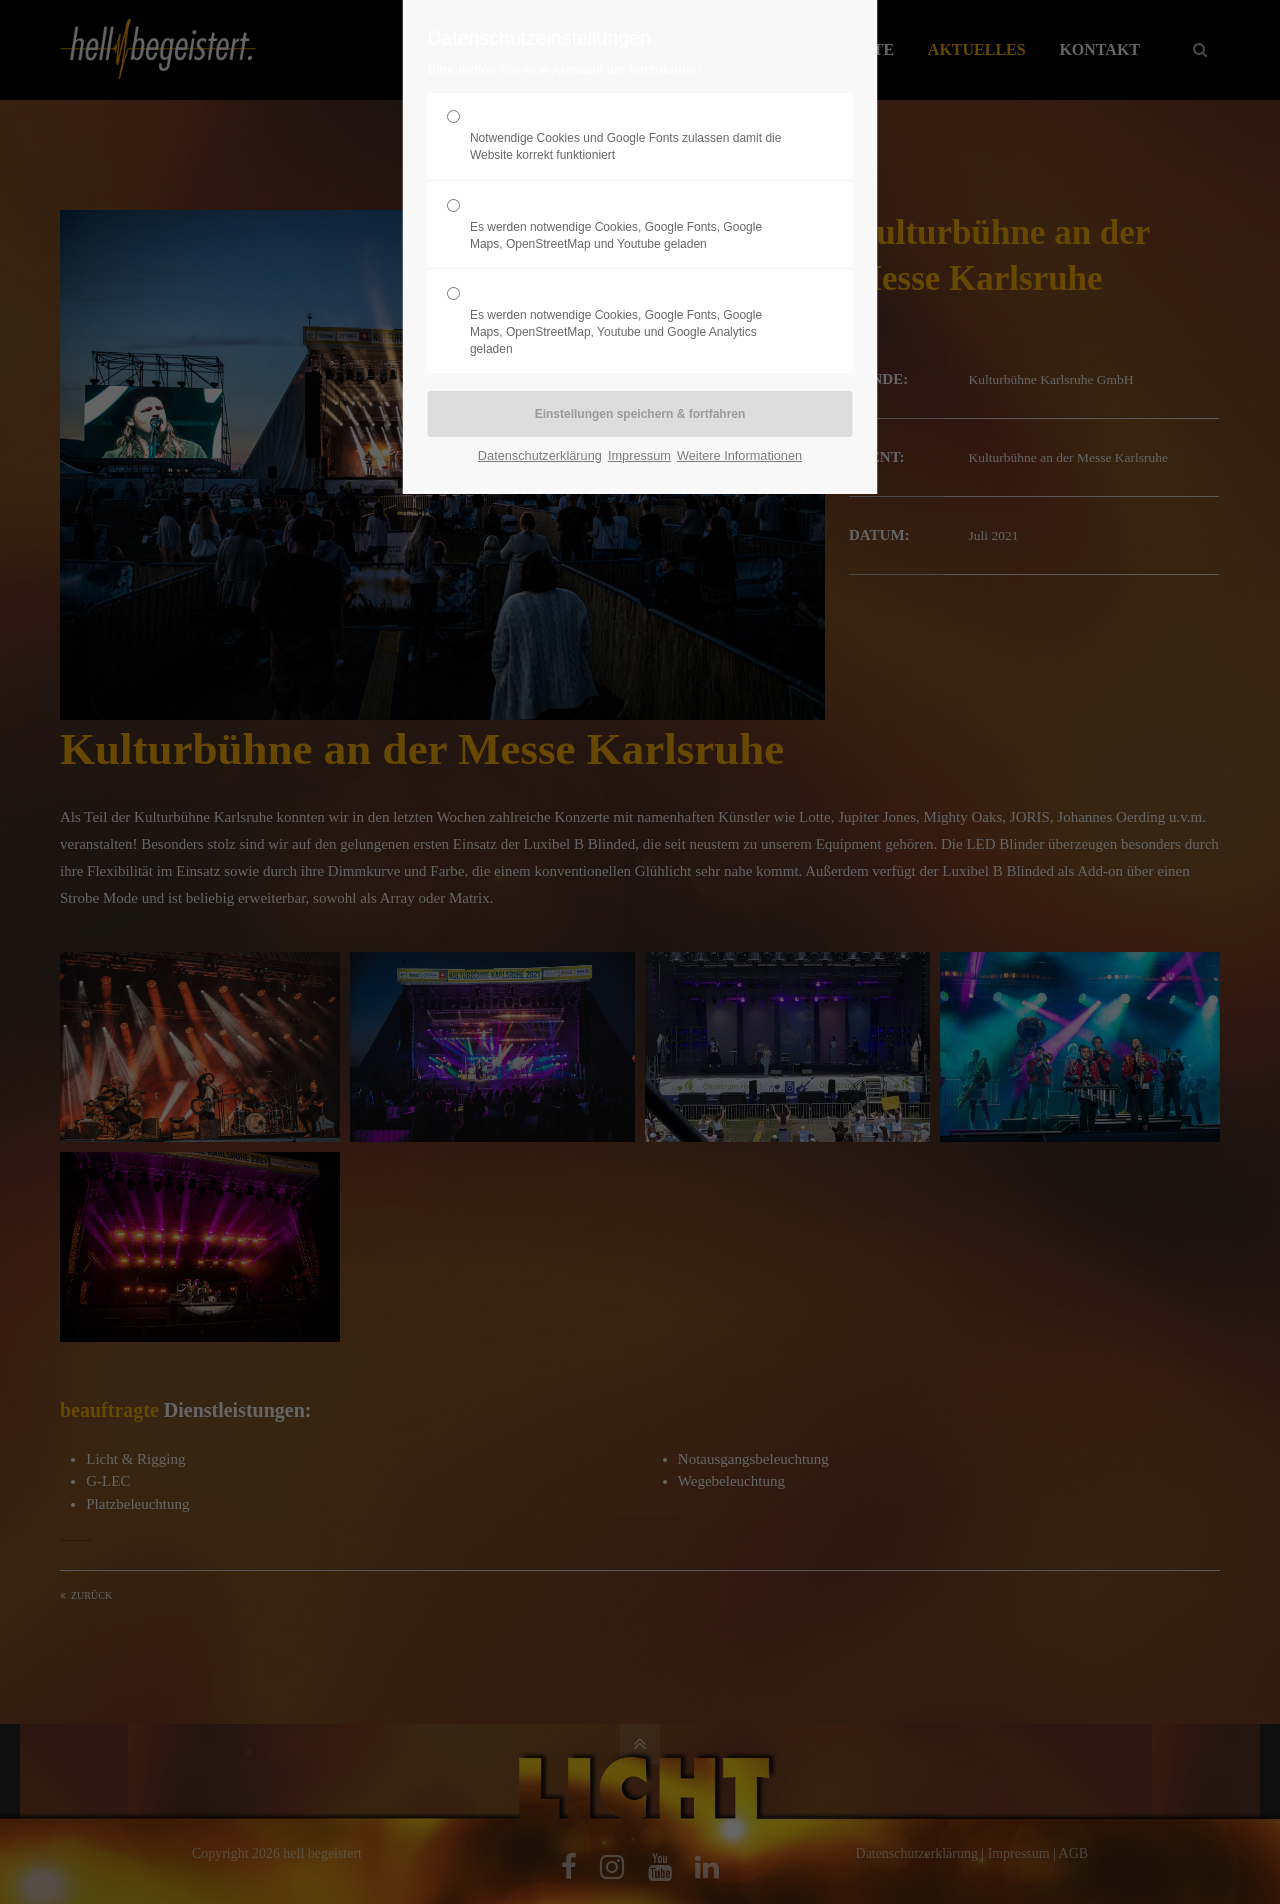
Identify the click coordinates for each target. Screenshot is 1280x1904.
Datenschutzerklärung (540, 455)
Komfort (632, 225)
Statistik (632, 321)
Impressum (639, 455)
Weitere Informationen (739, 455)
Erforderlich (632, 136)
